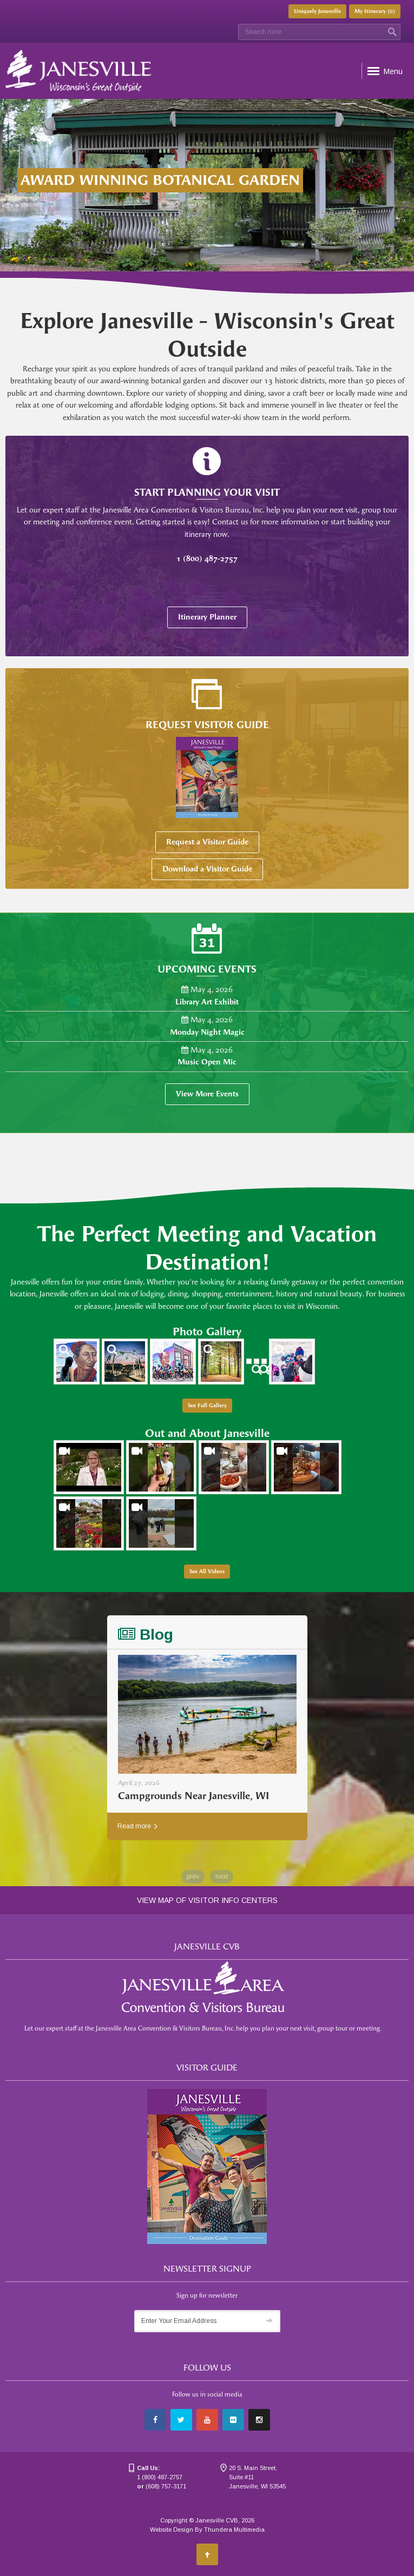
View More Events (207, 1094)
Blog (145, 1634)
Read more (137, 1826)
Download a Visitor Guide (207, 869)
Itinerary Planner (207, 617)
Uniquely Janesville (317, 11)
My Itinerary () (374, 11)
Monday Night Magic (207, 1032)
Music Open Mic (207, 1062)
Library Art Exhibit (207, 1002)
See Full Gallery (207, 1405)
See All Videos (207, 1571)
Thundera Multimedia (234, 2529)
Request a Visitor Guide (207, 842)
